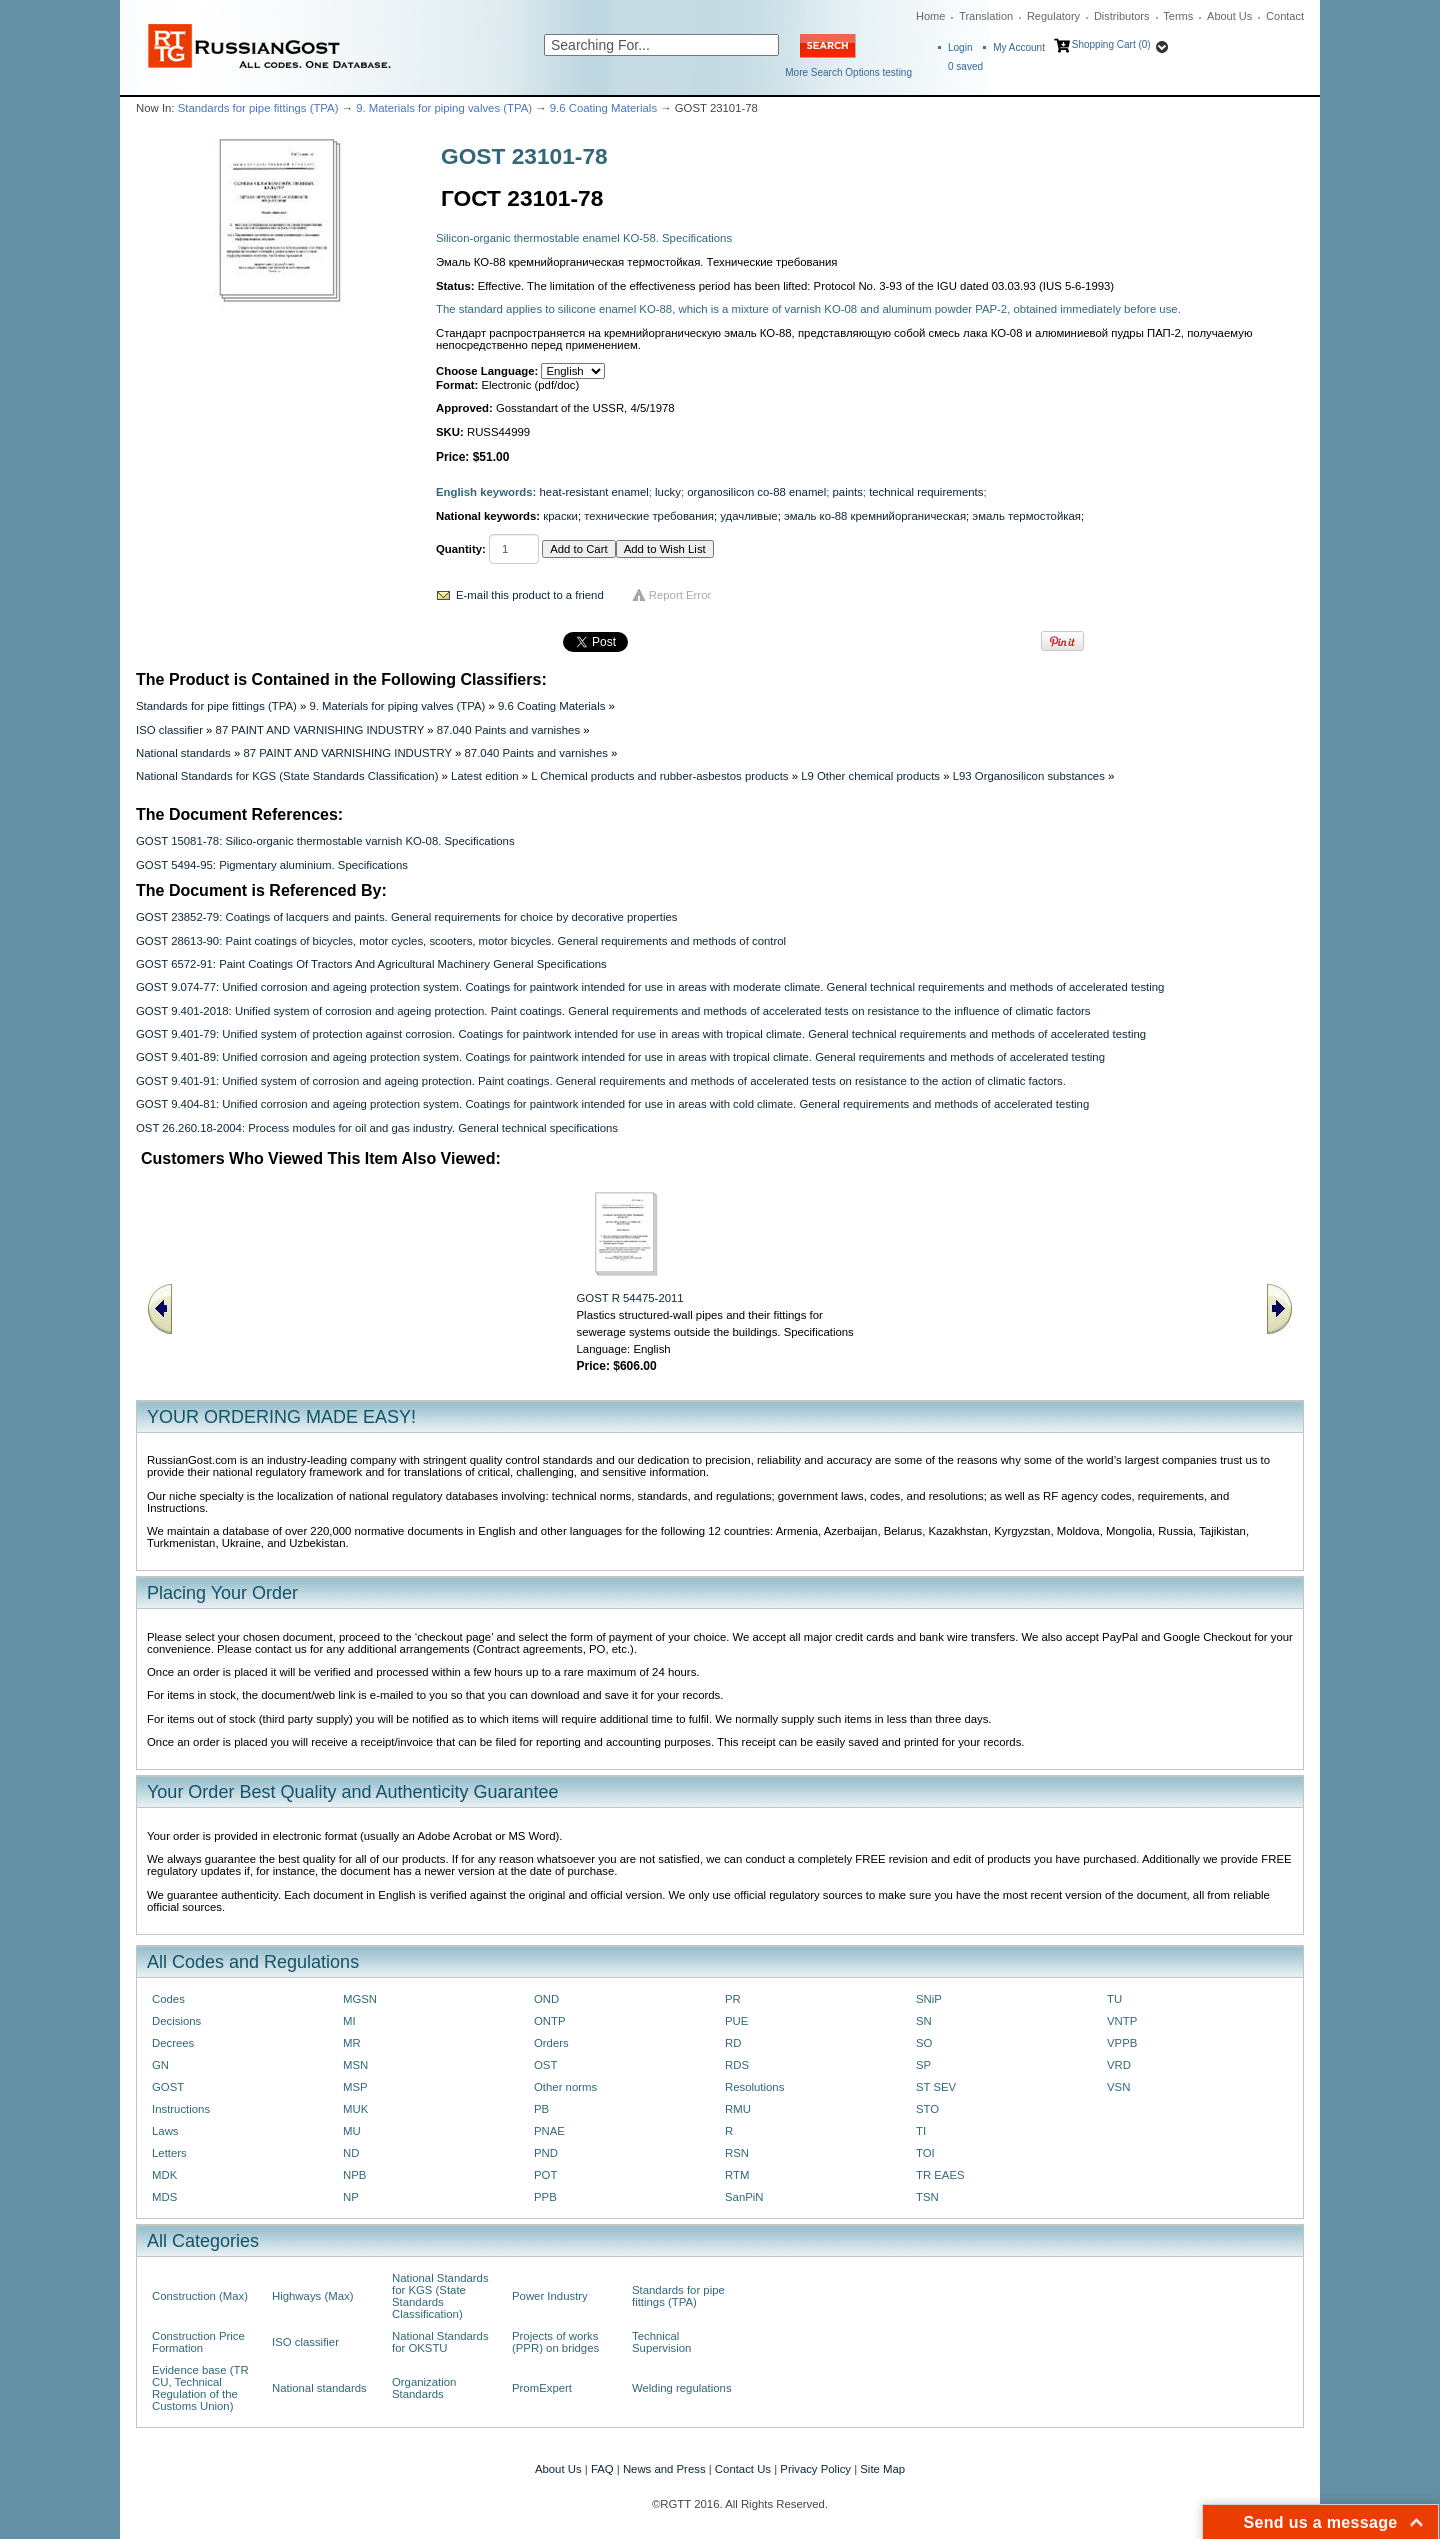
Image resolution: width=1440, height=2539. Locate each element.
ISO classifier (169, 730)
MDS (164, 2197)
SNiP (929, 1999)
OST (545, 2065)
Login (960, 47)
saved (965, 66)
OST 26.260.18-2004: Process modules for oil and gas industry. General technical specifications (377, 1128)
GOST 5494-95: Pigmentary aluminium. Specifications (272, 865)
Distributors (1122, 16)
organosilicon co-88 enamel (756, 492)
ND (351, 2153)
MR (352, 2043)
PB (541, 2109)
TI (921, 2131)
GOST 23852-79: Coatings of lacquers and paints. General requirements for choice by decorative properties (407, 917)
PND (546, 2153)
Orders (551, 2043)
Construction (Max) (200, 2296)
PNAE (549, 2131)
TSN (927, 2197)
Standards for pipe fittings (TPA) (258, 108)
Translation (986, 16)
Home (930, 16)
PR (733, 1999)
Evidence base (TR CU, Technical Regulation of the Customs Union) (200, 2388)
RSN (737, 2153)
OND (546, 1999)
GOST (168, 2087)
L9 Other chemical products (870, 776)
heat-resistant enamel (594, 492)
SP (923, 2065)
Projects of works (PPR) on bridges (555, 2342)
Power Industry (550, 2296)
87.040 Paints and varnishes (508, 730)
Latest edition (485, 776)
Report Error (680, 595)
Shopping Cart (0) (1111, 44)
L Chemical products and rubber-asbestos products (659, 776)
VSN (1118, 2087)
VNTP (1122, 2021)
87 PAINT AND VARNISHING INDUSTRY (320, 730)
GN (160, 2065)
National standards (183, 753)
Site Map (882, 2469)
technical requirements (926, 492)
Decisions (176, 2021)
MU (352, 2131)
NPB (354, 2175)
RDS (737, 2065)
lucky (668, 492)
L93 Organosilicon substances (1029, 776)
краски (560, 516)
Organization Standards (424, 2388)
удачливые (748, 516)
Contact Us (743, 2469)
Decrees (173, 2043)
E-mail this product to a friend (530, 595)
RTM (737, 2175)
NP (351, 2197)
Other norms (565, 2087)
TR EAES (940, 2175)
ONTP (550, 2021)
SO (924, 2043)
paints (848, 492)
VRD (1119, 2065)
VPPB (1122, 2043)
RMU (738, 2109)
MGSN (360, 1999)
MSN (355, 2065)
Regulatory (1053, 16)
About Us (1229, 16)
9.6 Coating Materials (603, 108)
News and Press (664, 2469)
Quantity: (461, 549)
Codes (168, 1999)
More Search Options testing (848, 72)
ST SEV (936, 2087)
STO (927, 2109)
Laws (165, 2131)
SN (924, 2021)
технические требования (649, 516)
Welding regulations (682, 2388)
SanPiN (744, 2197)
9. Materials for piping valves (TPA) (444, 108)
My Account (1019, 47)
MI (349, 2021)
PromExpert (542, 2388)
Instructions (181, 2109)
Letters (169, 2153)
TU (1114, 1999)
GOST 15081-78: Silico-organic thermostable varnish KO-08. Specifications (325, 841)
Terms (1178, 16)
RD (733, 2043)
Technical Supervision (661, 2342)
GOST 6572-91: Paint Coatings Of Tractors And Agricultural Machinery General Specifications (371, 964)
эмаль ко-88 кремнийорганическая (875, 516)
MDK (164, 2175)
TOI (925, 2153)
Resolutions (754, 2087)
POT (545, 2175)
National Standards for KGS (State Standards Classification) (287, 776)
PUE (736, 2021)
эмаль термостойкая (1026, 516)
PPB (545, 2197)
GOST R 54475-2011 (630, 1298)
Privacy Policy (815, 2469)
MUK (355, 2109)
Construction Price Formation (198, 2342)
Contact (1285, 16)
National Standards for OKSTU (440, 2342)
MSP (355, 2087)
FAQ (602, 2469)
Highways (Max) (312, 2296)
